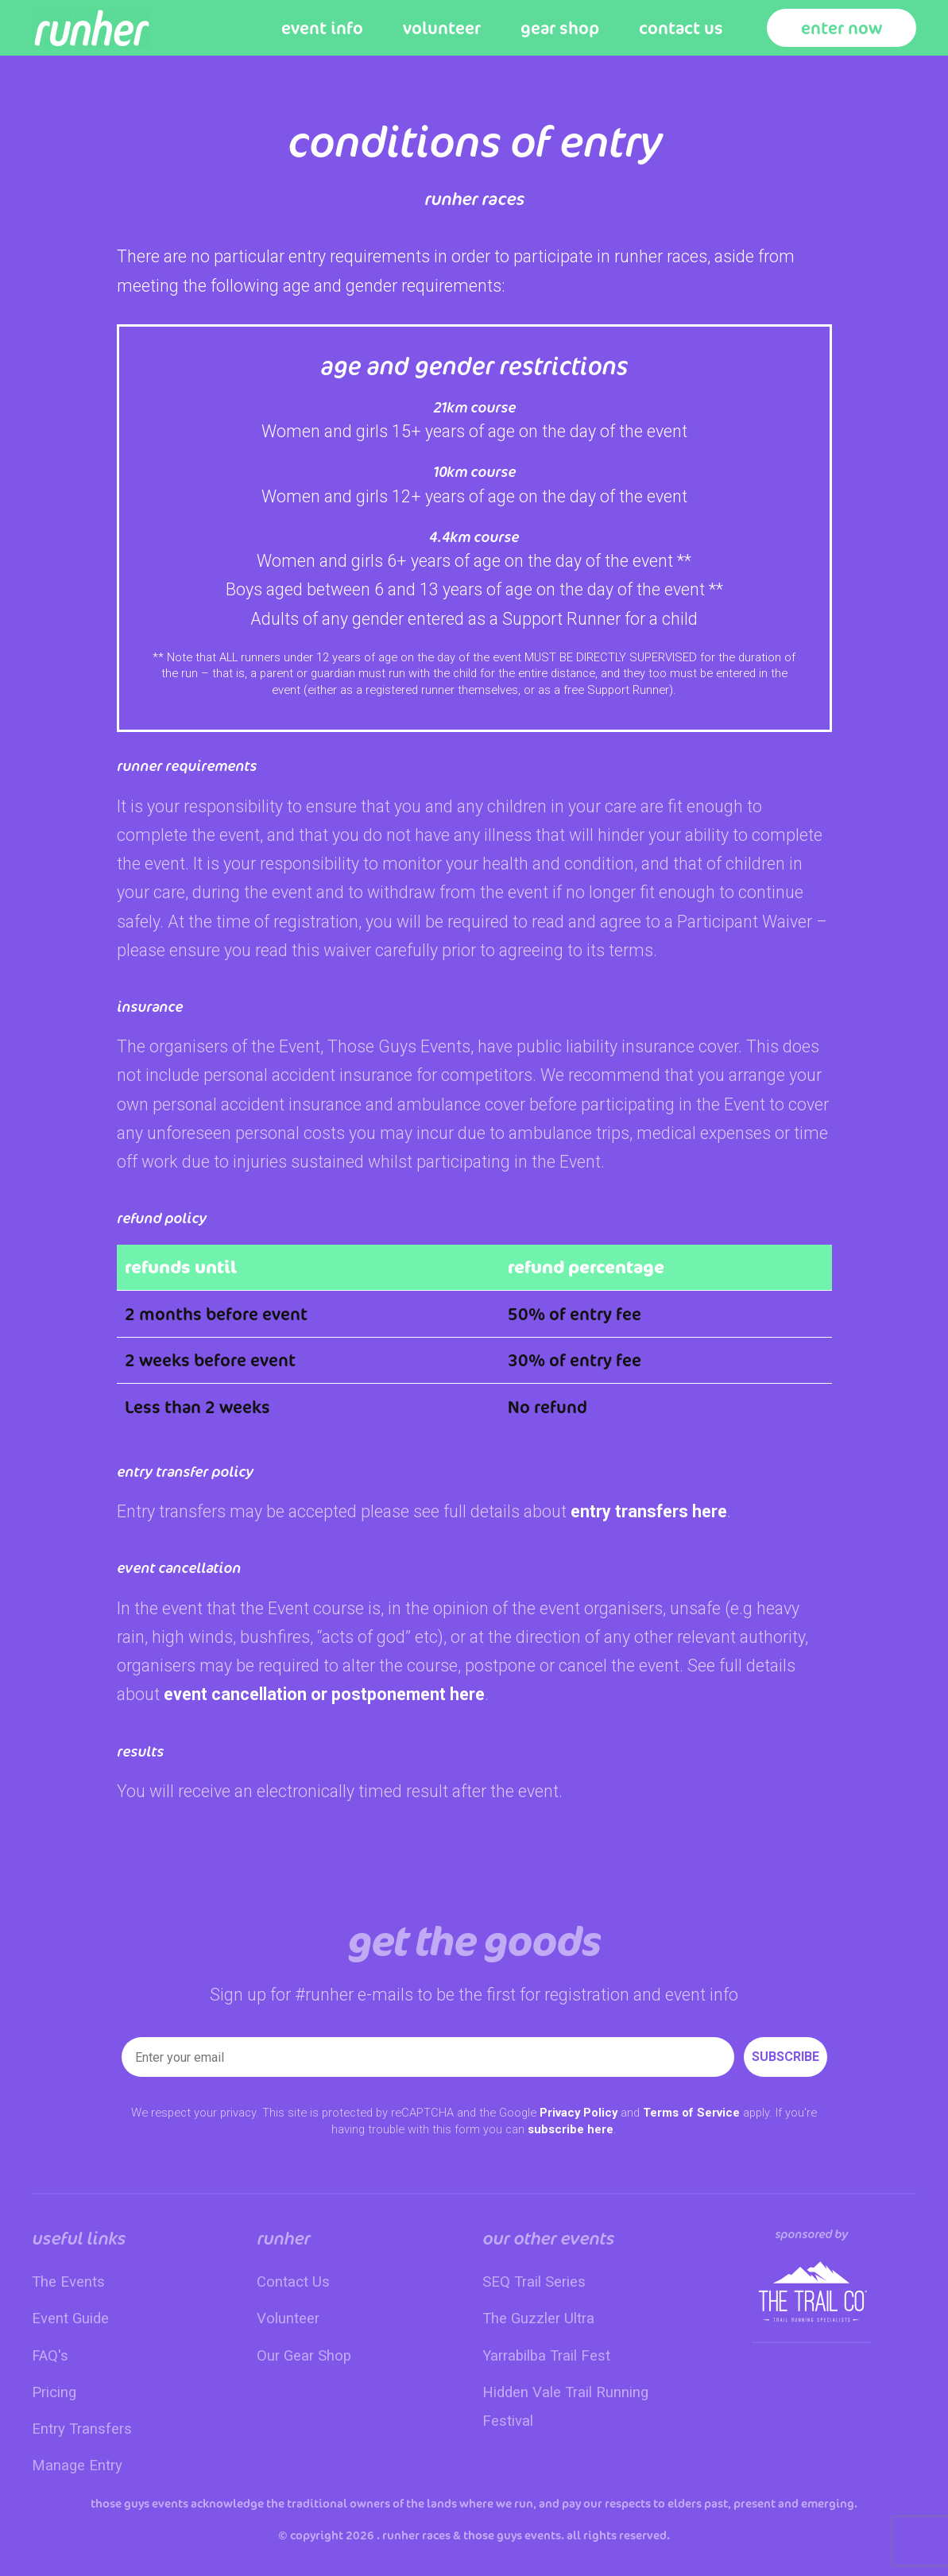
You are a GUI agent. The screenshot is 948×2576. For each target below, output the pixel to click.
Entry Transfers (82, 2429)
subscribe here (570, 2129)
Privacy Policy (578, 2112)
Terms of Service (691, 2112)
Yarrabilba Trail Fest (546, 2356)
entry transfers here (649, 1511)
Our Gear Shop (304, 2356)
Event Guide (70, 2318)
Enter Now (841, 28)
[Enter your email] (428, 2057)
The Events (68, 2282)
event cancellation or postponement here (324, 1694)
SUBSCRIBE (785, 2056)
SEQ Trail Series (534, 2282)
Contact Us (681, 28)
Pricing (54, 2392)
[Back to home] (91, 28)
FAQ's (50, 2356)
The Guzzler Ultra (538, 2318)
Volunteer (442, 28)
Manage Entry (77, 2465)
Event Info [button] (322, 28)
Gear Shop (559, 28)
